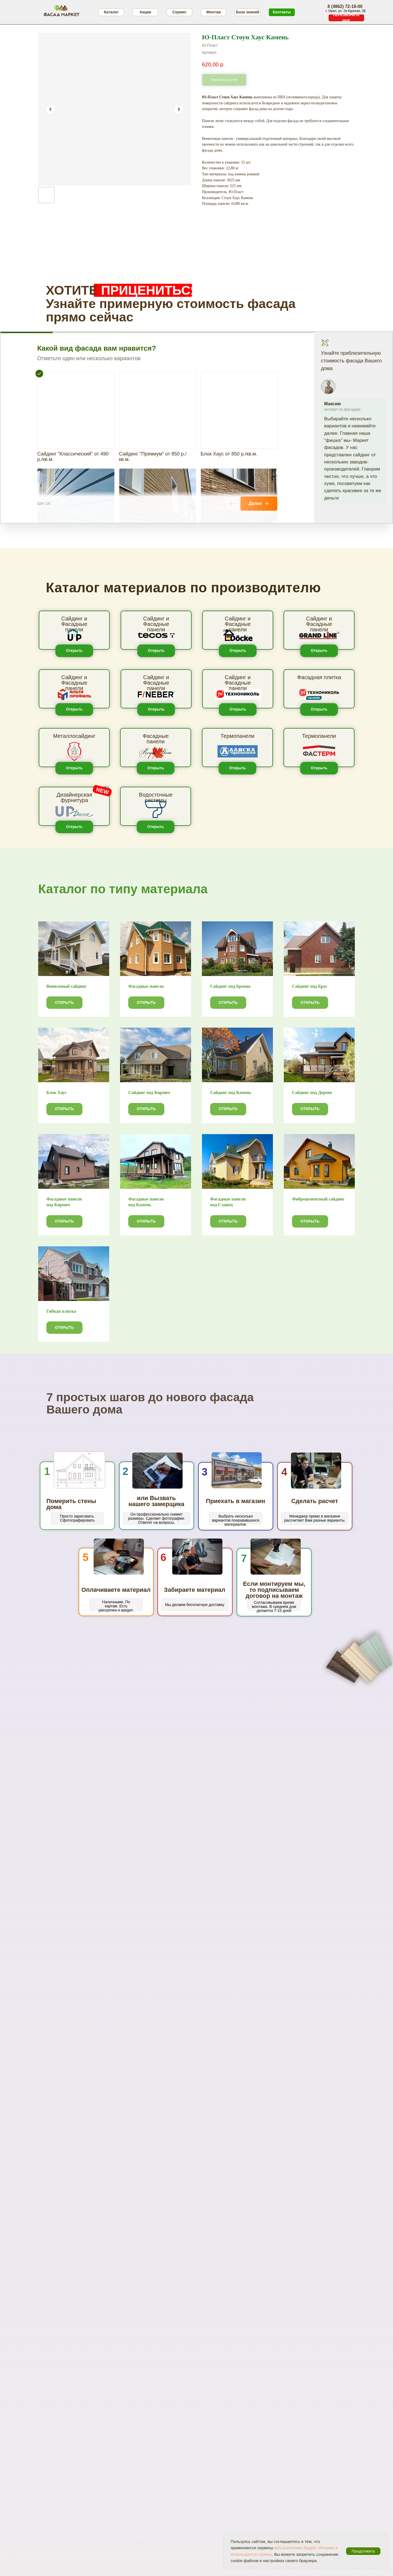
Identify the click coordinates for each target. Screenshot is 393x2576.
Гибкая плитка (61, 1311)
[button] (346, 17)
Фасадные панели (146, 986)
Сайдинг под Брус (309, 986)
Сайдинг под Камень (230, 1092)
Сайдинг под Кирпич (149, 1092)
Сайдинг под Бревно (230, 986)
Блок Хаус (56, 1092)
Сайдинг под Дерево (312, 1092)
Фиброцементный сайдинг (318, 1199)
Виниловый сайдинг (66, 986)
